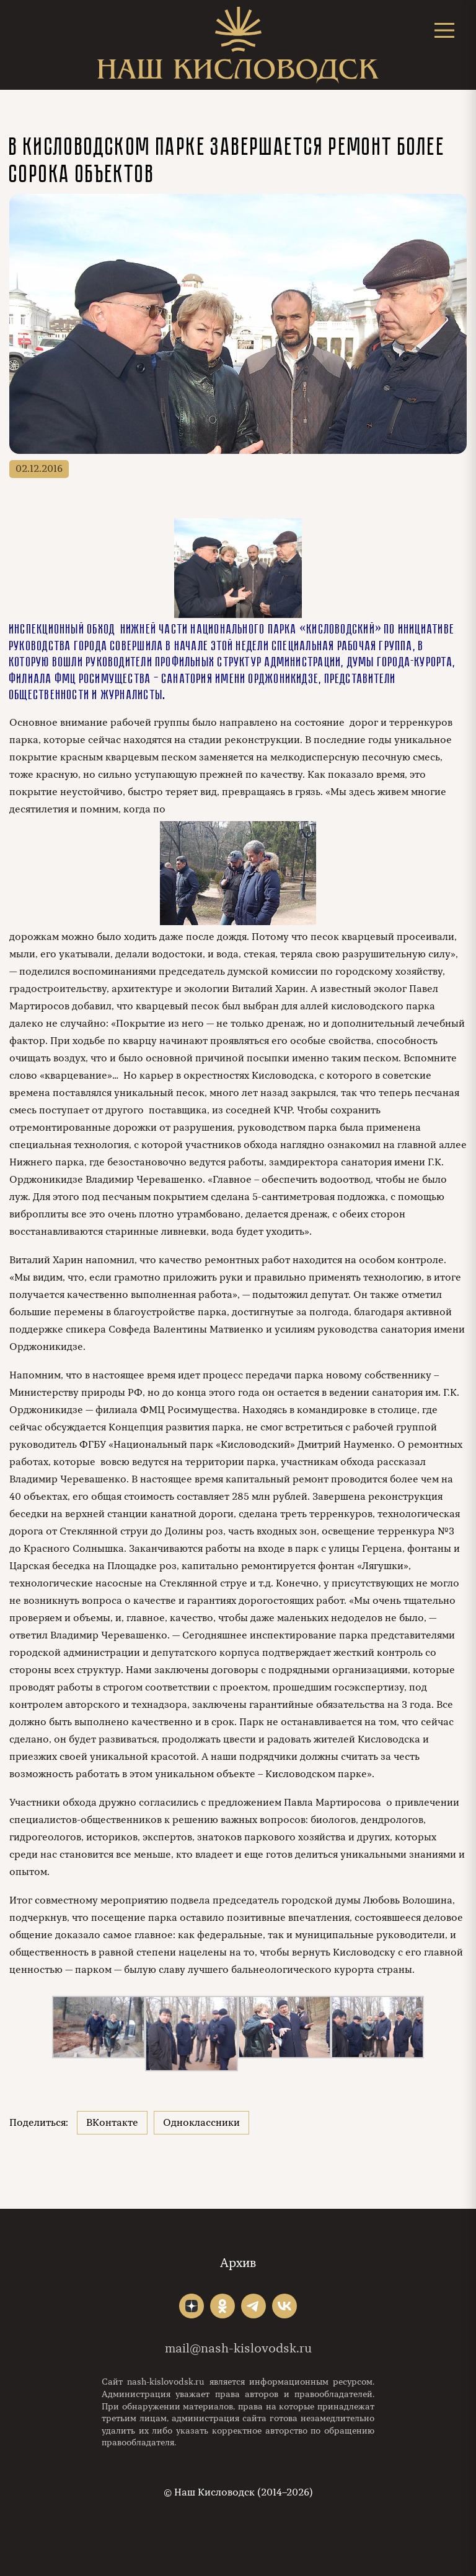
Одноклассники (201, 2123)
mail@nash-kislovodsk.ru (238, 2348)
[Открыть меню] (444, 30)
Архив (238, 2263)
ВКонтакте (112, 2123)
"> (191, 2306)
